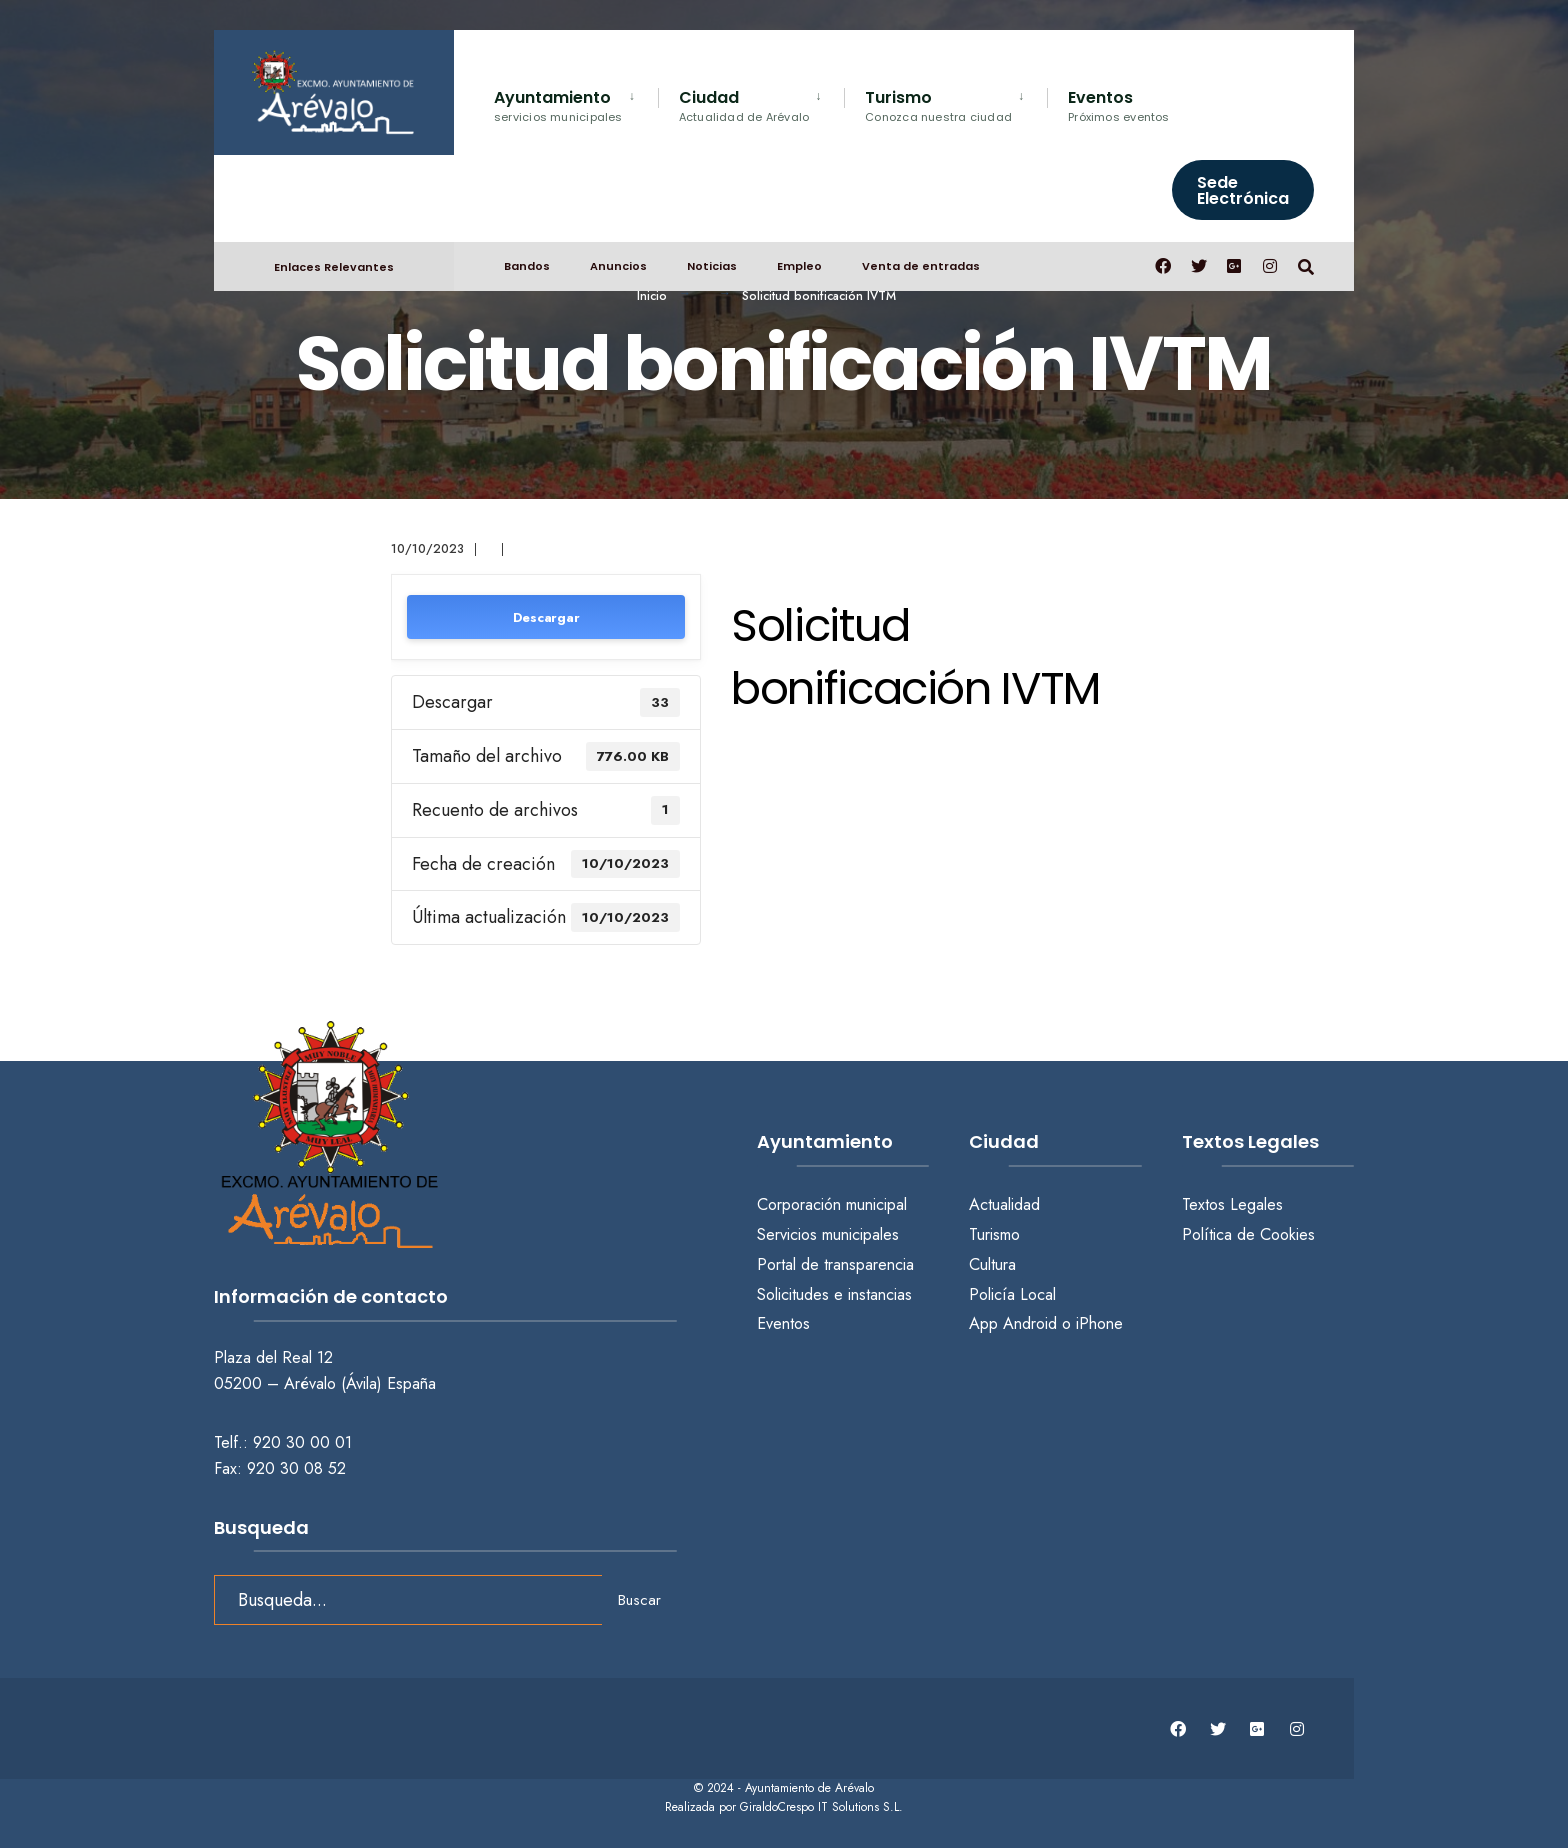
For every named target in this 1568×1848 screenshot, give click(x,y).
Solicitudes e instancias (834, 1294)
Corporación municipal (832, 1204)
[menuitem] (576, 102)
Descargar (546, 617)
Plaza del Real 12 (276, 1357)
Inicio (652, 296)
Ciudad (744, 105)
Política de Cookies (1248, 1234)
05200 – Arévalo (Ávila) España (325, 1383)
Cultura (992, 1264)
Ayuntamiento (558, 105)
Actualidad (1004, 1204)
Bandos (527, 266)
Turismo (938, 105)
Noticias (712, 266)
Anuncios (618, 266)
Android (1030, 1323)
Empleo (799, 266)
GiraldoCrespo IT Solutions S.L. (821, 1807)
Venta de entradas (921, 266)
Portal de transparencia (835, 1264)
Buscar (639, 1600)
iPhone (1099, 1323)
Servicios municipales (828, 1234)
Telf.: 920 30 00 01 (283, 1442)
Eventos (1119, 105)
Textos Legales (1232, 1204)
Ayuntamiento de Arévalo (809, 1788)
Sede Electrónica (1243, 190)
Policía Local (1012, 1294)
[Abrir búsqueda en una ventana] (1306, 265)
